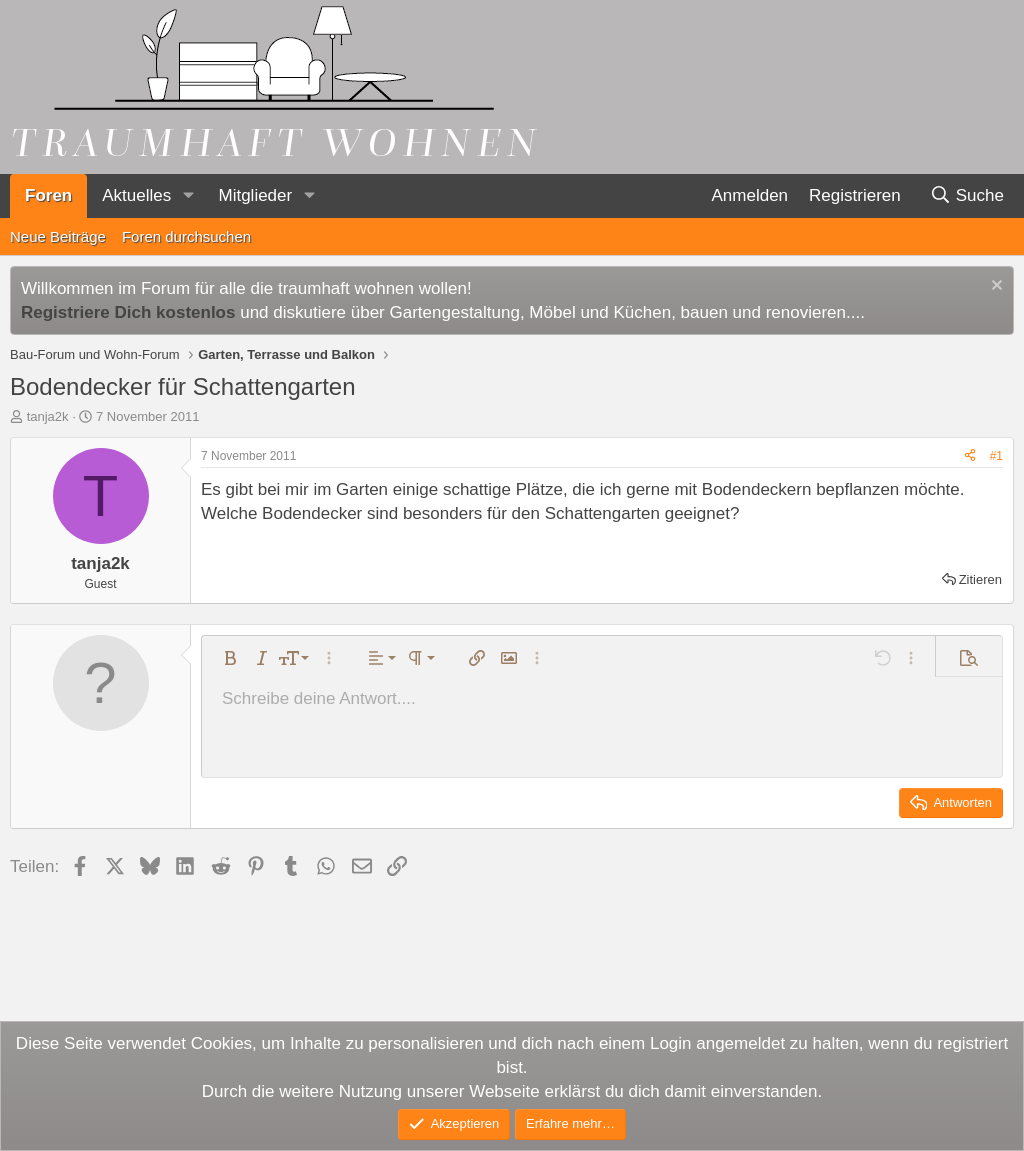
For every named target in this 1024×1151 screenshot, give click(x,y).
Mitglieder (255, 195)
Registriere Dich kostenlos (128, 312)
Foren (48, 195)
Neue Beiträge (58, 236)
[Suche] (966, 196)
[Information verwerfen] (994, 287)
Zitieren (980, 579)
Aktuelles (136, 195)
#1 (996, 456)
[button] (188, 196)
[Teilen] (970, 456)
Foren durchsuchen (186, 236)
